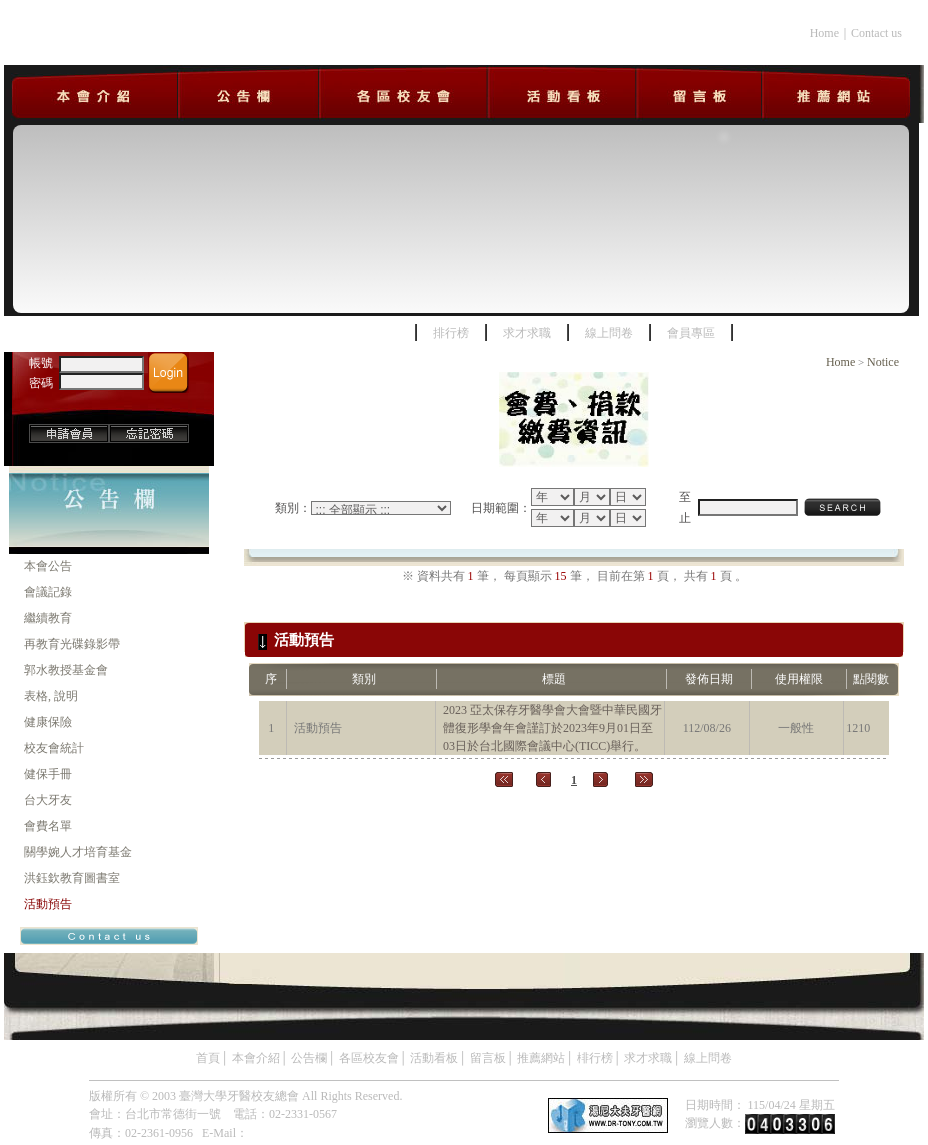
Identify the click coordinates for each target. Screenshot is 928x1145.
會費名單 (48, 826)
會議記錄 (48, 592)
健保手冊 (48, 774)
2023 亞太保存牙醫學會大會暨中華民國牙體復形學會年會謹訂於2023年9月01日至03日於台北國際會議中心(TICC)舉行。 (552, 728)
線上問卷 (609, 333)
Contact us (876, 33)
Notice (883, 362)
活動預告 (48, 904)
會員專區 (691, 333)
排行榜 (451, 333)
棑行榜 (595, 1058)
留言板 (488, 1058)
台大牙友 (48, 800)
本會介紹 (256, 1058)
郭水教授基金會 (66, 670)
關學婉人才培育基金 (78, 852)
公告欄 (309, 1058)
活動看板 (434, 1058)
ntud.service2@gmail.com (311, 1133)
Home (824, 33)
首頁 (208, 1058)
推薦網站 (541, 1058)
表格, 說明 (51, 696)
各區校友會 (369, 1058)
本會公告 (48, 566)
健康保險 (48, 722)
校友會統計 (54, 748)
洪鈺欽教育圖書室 (72, 878)
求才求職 (527, 333)
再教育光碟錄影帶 (72, 644)
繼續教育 (48, 618)
